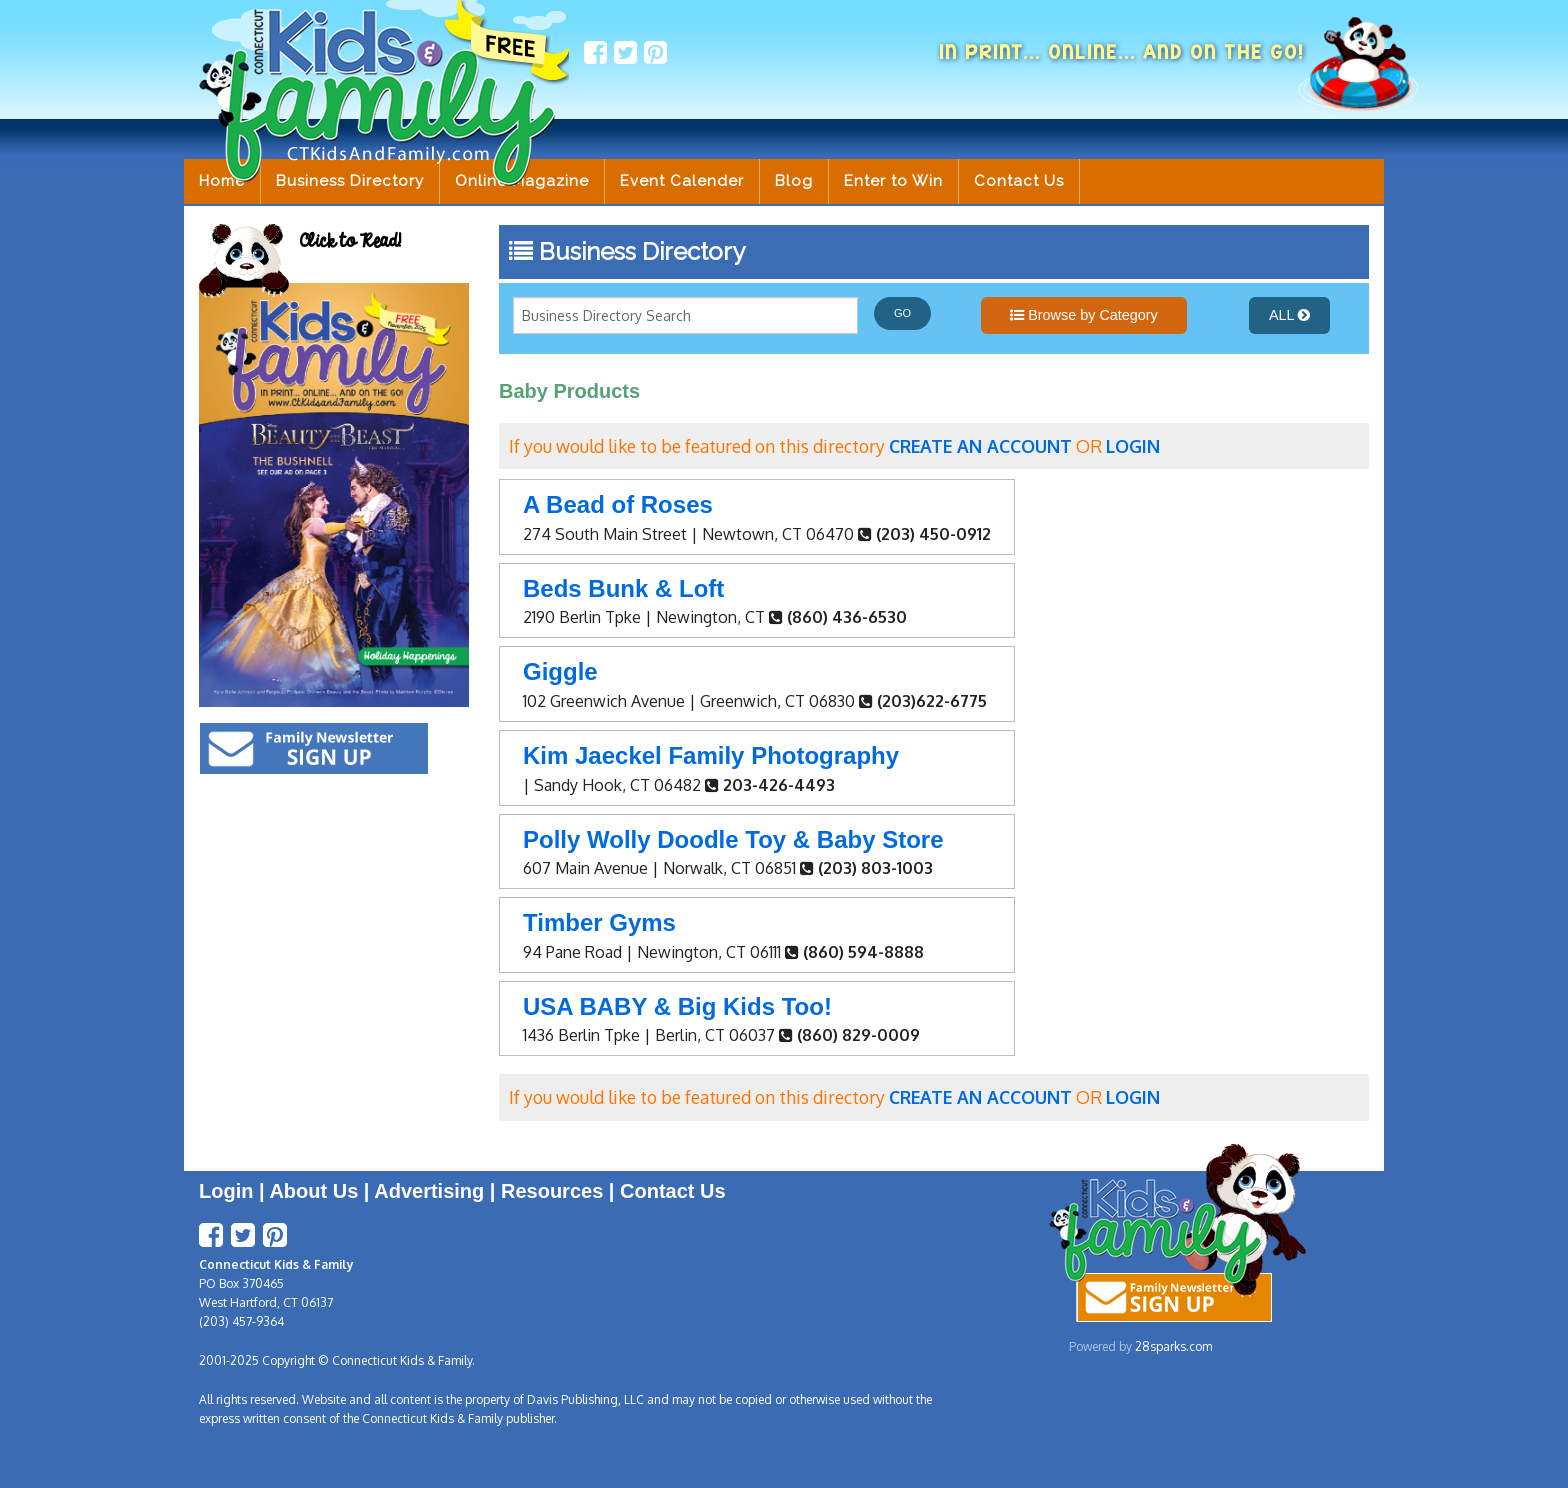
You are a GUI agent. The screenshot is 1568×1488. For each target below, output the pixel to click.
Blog (794, 181)
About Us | (321, 1191)
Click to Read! (350, 241)
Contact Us (1019, 181)
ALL (1289, 315)
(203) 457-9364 (241, 1321)
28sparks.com (1173, 1346)
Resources (552, 1191)
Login (226, 1191)
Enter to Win (893, 181)
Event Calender (682, 181)
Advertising (429, 1191)
